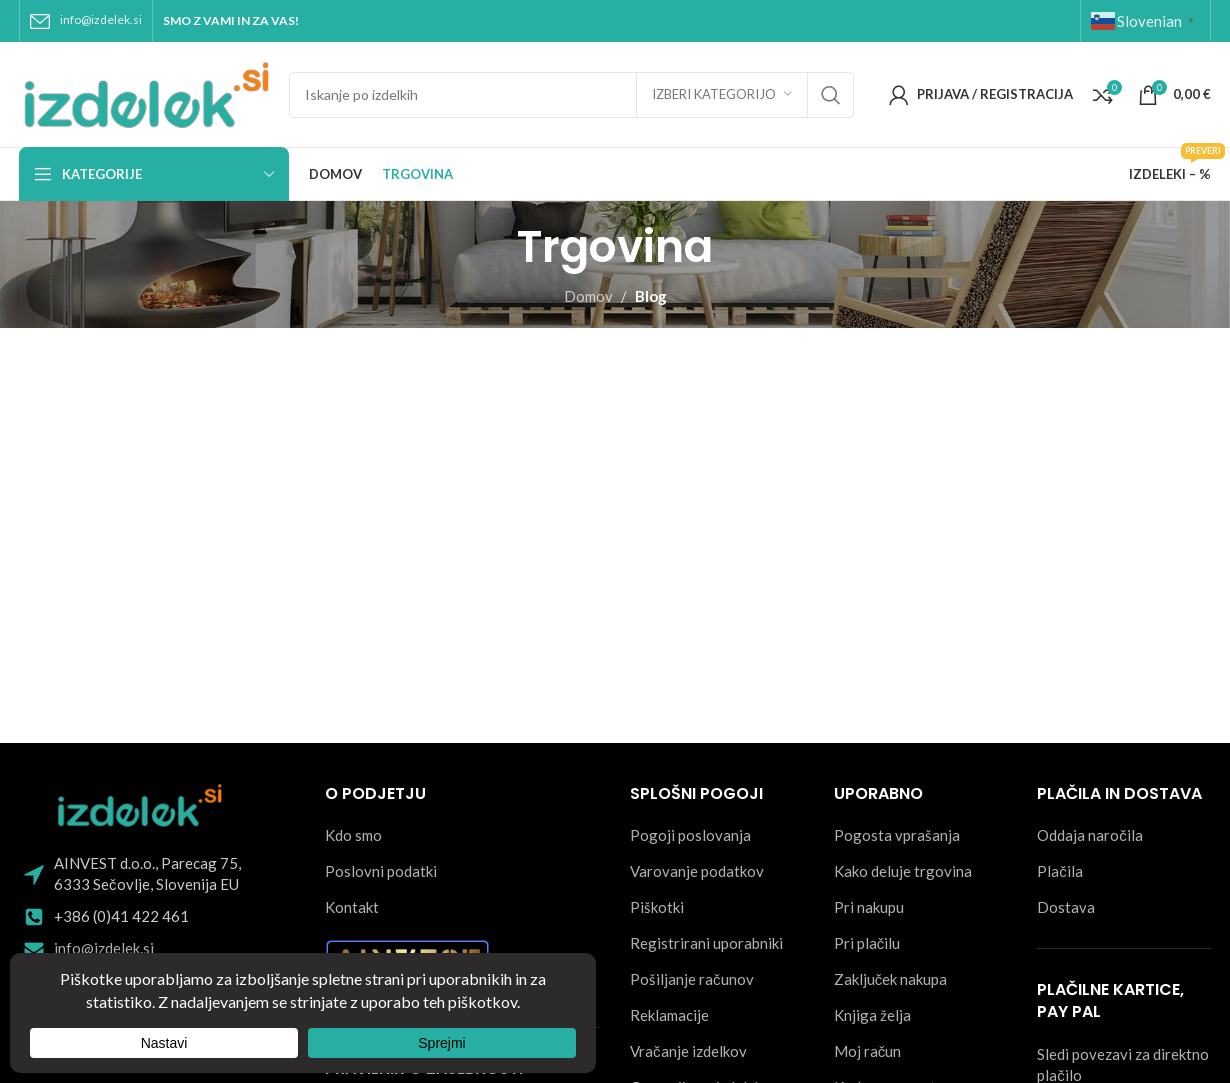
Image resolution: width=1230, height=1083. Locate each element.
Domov (588, 296)
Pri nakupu (869, 907)
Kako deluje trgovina (903, 871)
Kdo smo (353, 835)
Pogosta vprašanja (897, 835)
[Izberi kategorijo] (722, 95)
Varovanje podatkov (697, 871)
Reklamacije (669, 1015)
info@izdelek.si (101, 19)
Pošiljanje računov (692, 979)
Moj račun (868, 1051)
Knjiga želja (872, 1015)
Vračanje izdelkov (688, 1051)
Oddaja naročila (1090, 835)
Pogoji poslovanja (690, 835)
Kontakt (352, 907)
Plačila (1060, 871)
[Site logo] (144, 92)
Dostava (1066, 907)
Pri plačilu (867, 943)
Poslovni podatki (381, 871)
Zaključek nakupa (891, 979)
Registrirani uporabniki (706, 943)
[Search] (571, 95)
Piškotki (657, 907)
